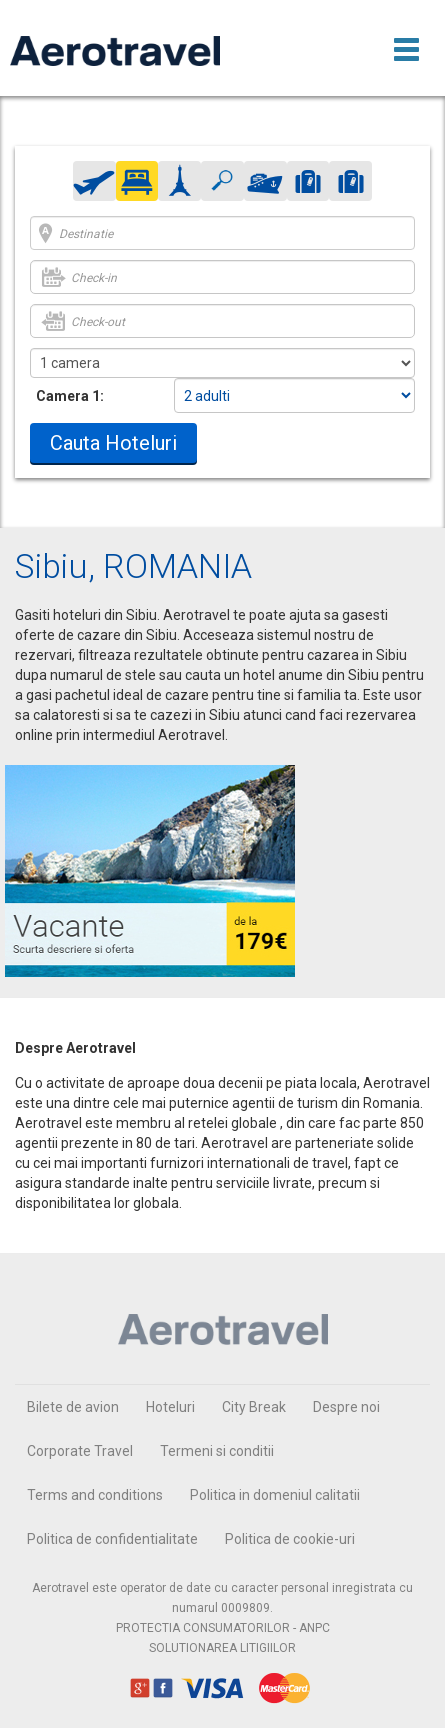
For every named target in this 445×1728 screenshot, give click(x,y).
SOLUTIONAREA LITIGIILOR (222, 1648)
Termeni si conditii (217, 1451)
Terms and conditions (95, 1495)
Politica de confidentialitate (112, 1539)
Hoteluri (170, 1407)
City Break (254, 1407)
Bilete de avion (73, 1407)
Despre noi (346, 1407)
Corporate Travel (80, 1451)
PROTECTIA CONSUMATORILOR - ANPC (223, 1628)
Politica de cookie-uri (290, 1539)
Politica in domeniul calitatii (275, 1495)
